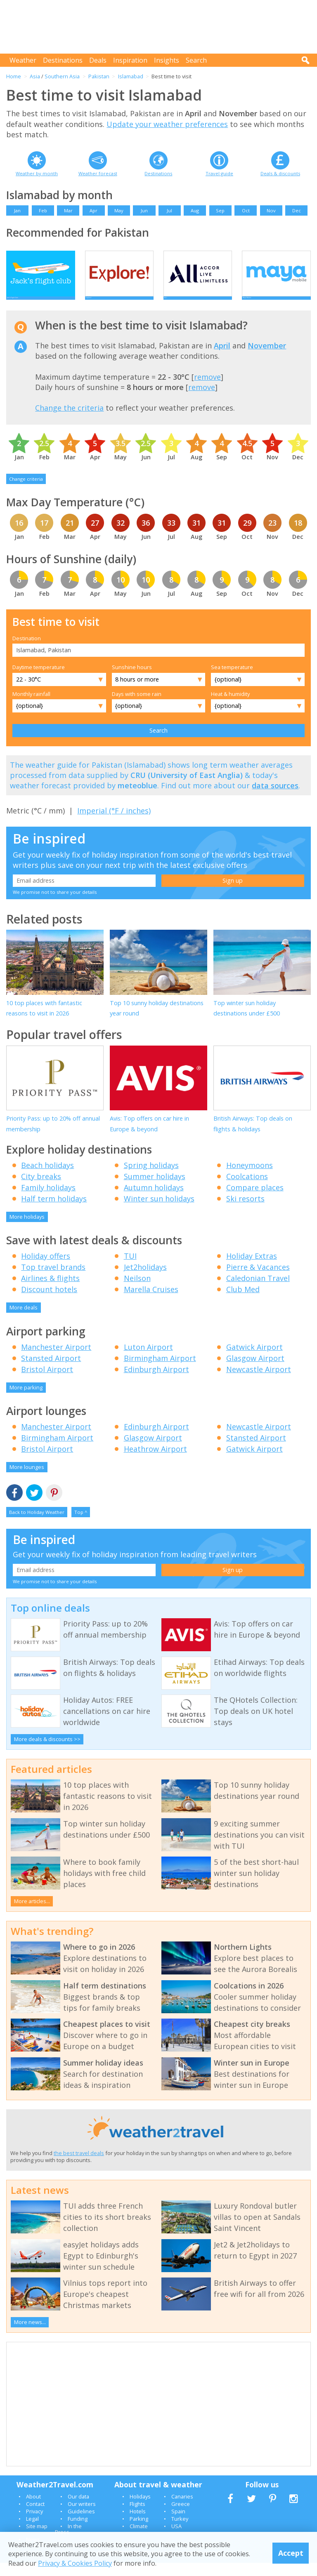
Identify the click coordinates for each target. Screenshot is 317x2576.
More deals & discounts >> (47, 1752)
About (33, 2510)
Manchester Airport (56, 1360)
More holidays (27, 1230)
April (222, 359)
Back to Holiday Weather (36, 1525)
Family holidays (48, 1201)
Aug (195, 210)
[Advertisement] (160, 26)
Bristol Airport (47, 1382)
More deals (23, 1321)
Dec (296, 210)
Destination (26, 651)
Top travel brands (53, 1281)
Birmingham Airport (160, 1371)
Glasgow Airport (255, 1371)
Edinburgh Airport (156, 1382)
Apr (93, 210)
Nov (271, 210)
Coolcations (247, 1189)
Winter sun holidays (159, 1212)
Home (13, 76)
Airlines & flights (50, 1292)
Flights (137, 2517)
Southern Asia (62, 76)
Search (196, 60)
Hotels (138, 2524)
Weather (22, 60)
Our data (78, 2510)
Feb (43, 210)
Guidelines (81, 2524)
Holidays (140, 2510)
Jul (169, 210)
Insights (166, 60)
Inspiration (130, 60)
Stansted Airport (51, 1371)
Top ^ (80, 1525)
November (267, 359)
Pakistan (98, 76)
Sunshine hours (132, 680)
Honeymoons (249, 1178)
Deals (97, 60)
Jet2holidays (145, 1281)
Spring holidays (151, 1178)
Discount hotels (49, 1303)
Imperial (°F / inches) (114, 824)
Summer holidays (154, 1189)
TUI (130, 1269)
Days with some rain (136, 707)
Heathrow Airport (155, 1462)
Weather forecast (97, 173)
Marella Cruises (151, 1303)
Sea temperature (232, 680)
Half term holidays (54, 1212)
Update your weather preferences (167, 124)
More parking (26, 1400)
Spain (178, 2524)
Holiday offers (45, 1269)
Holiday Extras (251, 1269)
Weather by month (37, 173)
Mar (68, 210)
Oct (246, 210)
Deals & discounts (280, 173)
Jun (144, 210)
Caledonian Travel (258, 1292)
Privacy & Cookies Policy (75, 2563)
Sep (220, 210)
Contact (35, 2517)
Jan (17, 210)
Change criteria (26, 492)
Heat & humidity (230, 707)
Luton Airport (148, 1360)
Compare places (255, 1201)
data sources (275, 799)
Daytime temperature (38, 680)
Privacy (34, 2524)
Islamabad (130, 76)
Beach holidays (47, 1178)
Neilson (137, 1292)
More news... (30, 2335)
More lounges (26, 1480)
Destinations (63, 60)
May (118, 210)
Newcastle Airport (258, 1382)
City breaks (41, 1189)
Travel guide (219, 173)
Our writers (82, 2517)
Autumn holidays (154, 1201)
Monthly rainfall (31, 707)
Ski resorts (245, 1212)
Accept (290, 2553)
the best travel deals (79, 2166)
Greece (180, 2517)
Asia (35, 76)
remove (207, 390)
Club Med (243, 1303)
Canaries (182, 2510)
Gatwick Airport (254, 1360)
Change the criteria (69, 421)
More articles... (32, 1914)
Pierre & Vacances (258, 1281)
